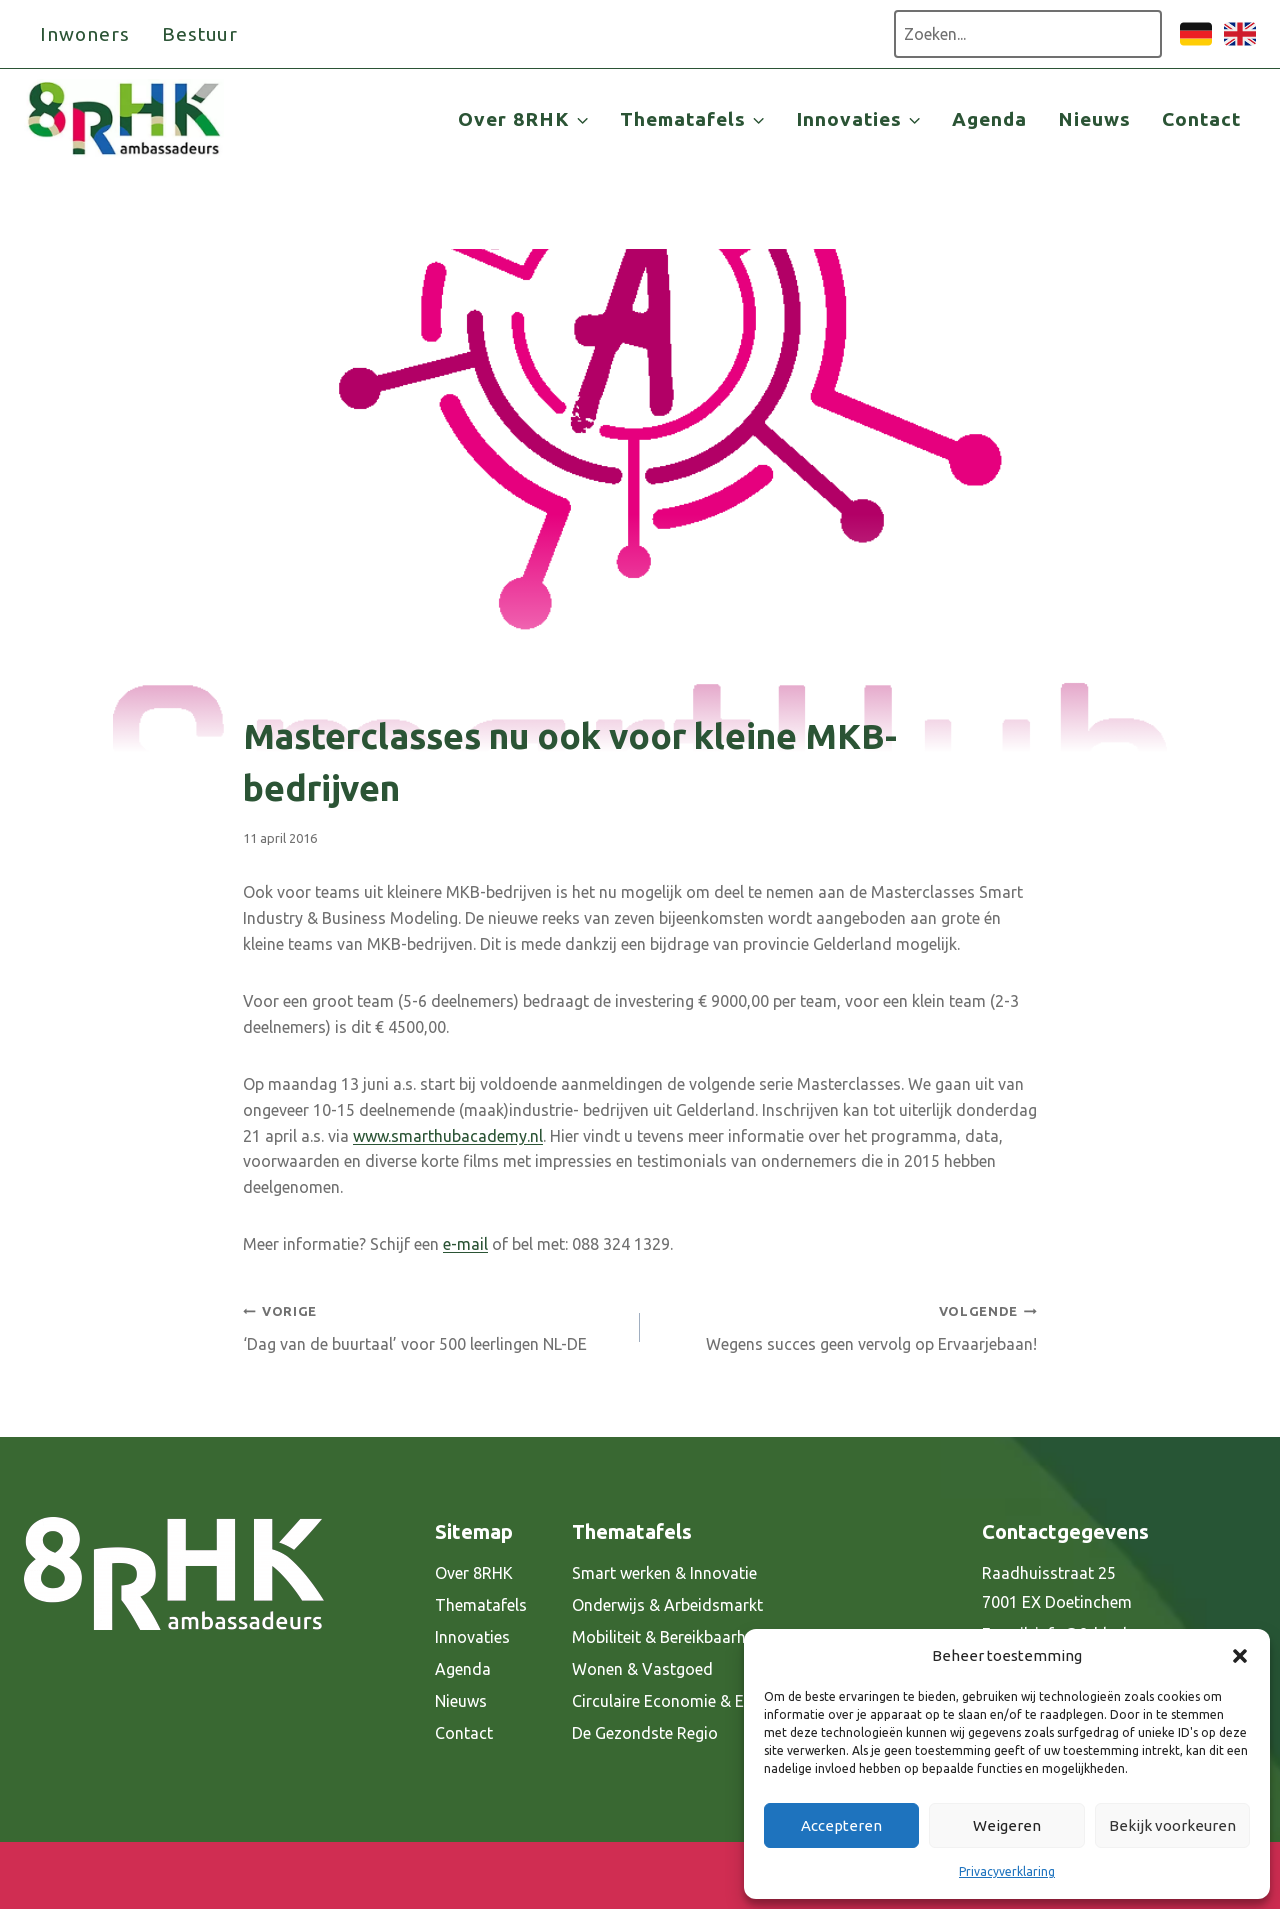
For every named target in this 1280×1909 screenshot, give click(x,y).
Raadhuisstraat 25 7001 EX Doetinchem (1057, 1587)
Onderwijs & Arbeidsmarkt (667, 1605)
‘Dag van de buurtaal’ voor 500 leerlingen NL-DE (433, 1325)
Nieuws (1094, 119)
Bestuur (200, 34)
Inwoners (85, 34)
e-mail (465, 1244)
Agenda (989, 119)
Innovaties (472, 1637)
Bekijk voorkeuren (1172, 1825)
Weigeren (1007, 1825)
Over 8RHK (474, 1573)
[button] (1240, 1656)
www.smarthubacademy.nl (448, 1136)
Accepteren (841, 1825)
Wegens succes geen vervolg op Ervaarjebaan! (846, 1325)
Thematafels (481, 1605)
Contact (1201, 119)
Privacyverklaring (1007, 1871)
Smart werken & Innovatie (664, 1573)
